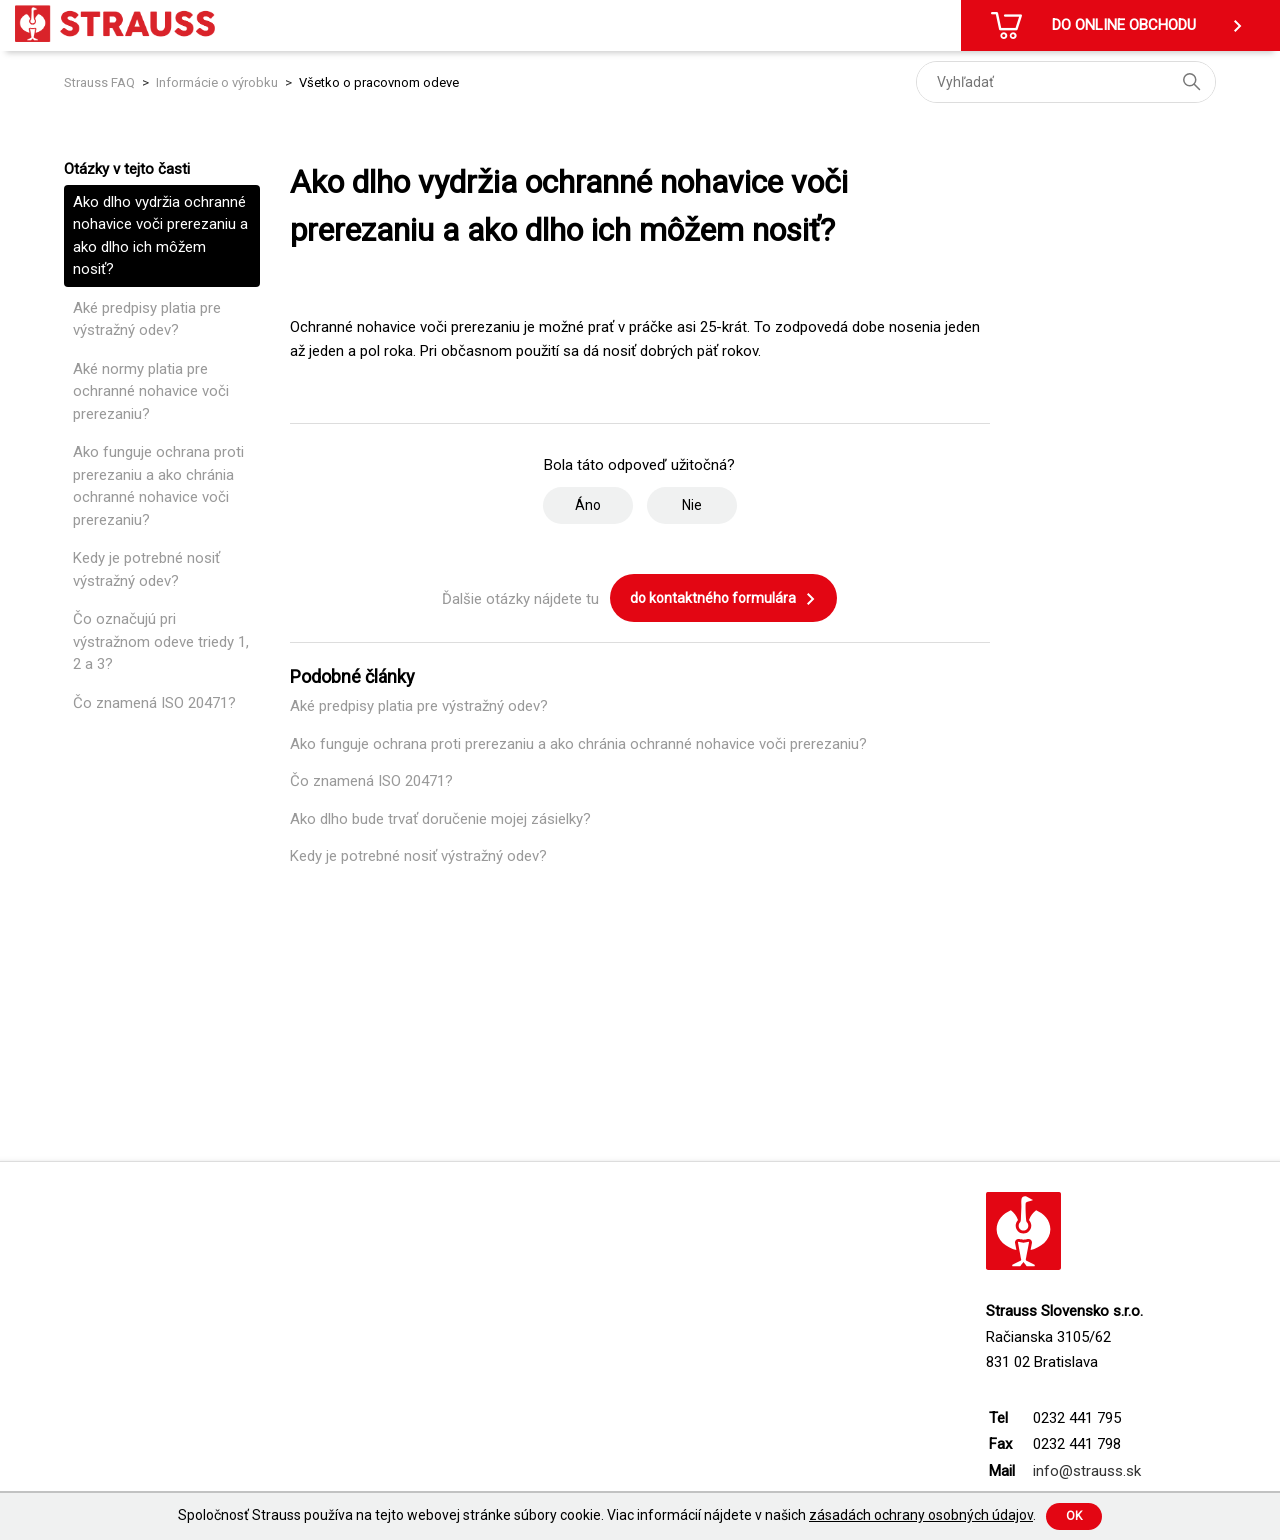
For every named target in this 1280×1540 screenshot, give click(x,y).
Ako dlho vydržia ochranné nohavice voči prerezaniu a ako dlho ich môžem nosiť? (160, 236)
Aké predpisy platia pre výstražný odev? (147, 319)
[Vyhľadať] (1066, 82)
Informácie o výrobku (217, 82)
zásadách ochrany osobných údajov (921, 1515)
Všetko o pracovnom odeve (379, 82)
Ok (1074, 1516)
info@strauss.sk (1087, 1471)
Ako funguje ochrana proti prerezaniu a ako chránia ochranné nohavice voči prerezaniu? (158, 486)
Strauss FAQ (101, 82)
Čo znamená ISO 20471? (154, 703)
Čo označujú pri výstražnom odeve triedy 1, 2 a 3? (161, 641)
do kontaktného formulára (723, 599)
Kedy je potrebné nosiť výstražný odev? (146, 569)
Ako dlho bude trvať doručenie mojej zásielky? (440, 819)
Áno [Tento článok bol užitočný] (588, 505)
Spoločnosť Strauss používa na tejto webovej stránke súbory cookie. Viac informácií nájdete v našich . (607, 1515)
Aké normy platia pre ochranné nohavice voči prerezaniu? (151, 391)
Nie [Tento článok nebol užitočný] (692, 505)
